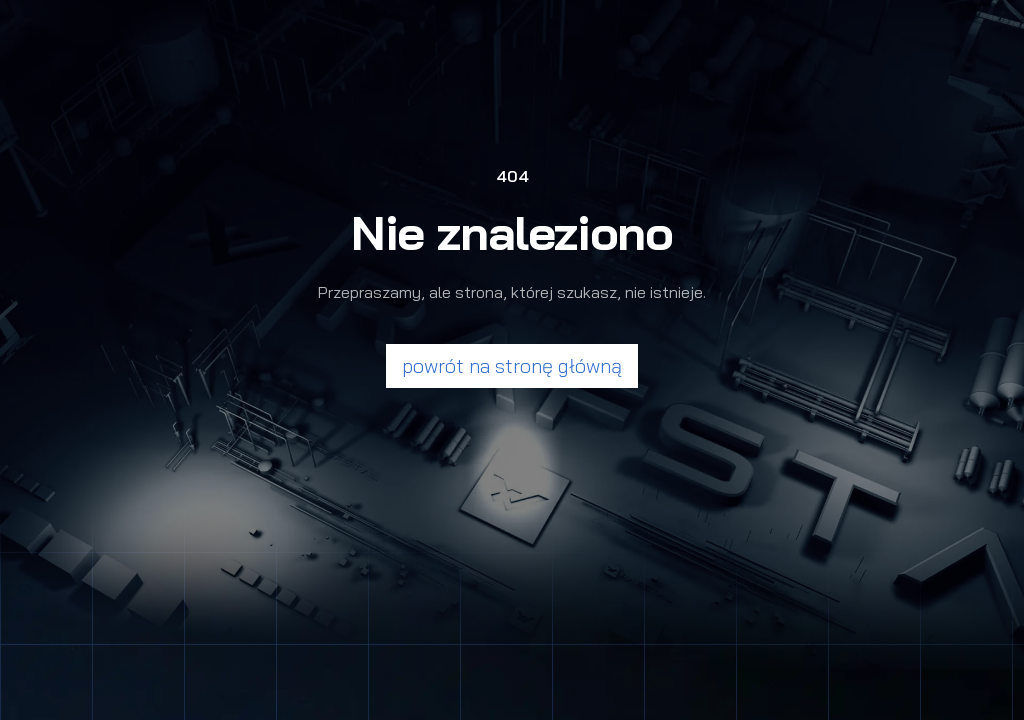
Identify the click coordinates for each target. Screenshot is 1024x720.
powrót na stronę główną (512, 365)
